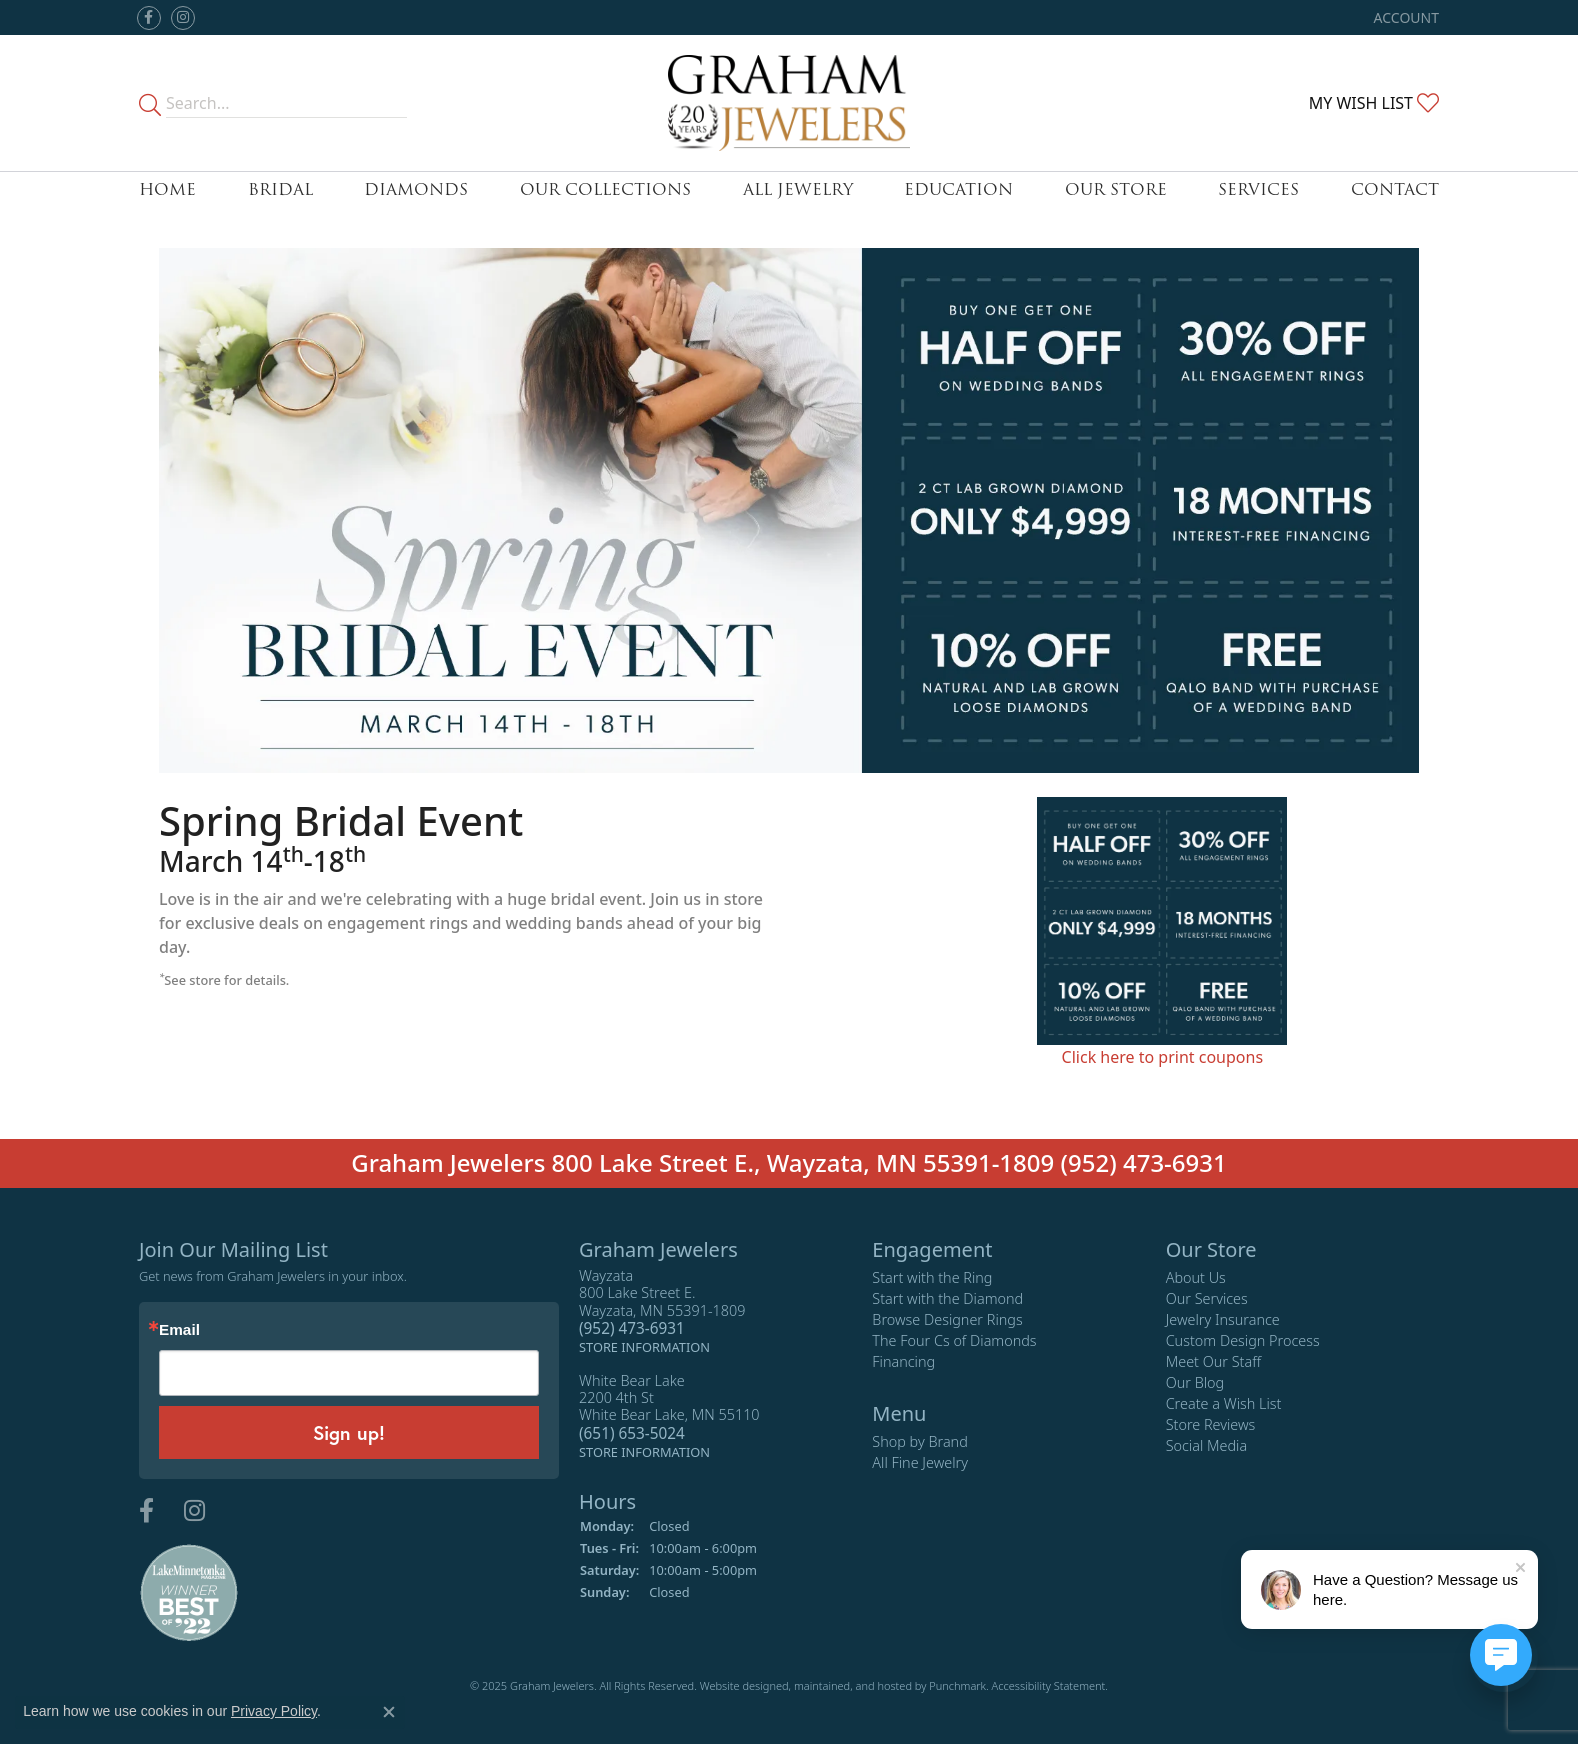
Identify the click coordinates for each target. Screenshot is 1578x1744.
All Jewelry (798, 189)
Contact (1395, 189)
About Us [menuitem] (1196, 1277)
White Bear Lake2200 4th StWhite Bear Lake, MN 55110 (669, 1415)
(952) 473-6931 (1144, 1162)
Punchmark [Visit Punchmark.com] (957, 1685)
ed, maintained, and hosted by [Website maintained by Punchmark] (852, 1685)
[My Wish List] (1374, 103)
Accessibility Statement (1049, 1685)
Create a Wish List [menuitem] (1224, 1403)
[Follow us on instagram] (183, 18)
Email (179, 1329)
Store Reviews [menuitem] (1211, 1424)
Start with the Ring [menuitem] (932, 1277)
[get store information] (644, 1346)
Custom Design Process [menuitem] (1243, 1340)
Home (167, 189)
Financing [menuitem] (903, 1361)
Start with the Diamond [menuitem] (947, 1298)
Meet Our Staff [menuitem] (1213, 1361)
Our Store (1116, 189)
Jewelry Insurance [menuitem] (1223, 1319)
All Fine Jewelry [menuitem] (920, 1462)
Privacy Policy (274, 1711)
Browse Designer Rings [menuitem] (947, 1319)
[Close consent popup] (389, 1712)
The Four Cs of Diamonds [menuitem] (954, 1340)
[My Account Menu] (1406, 17)
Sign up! (349, 1431)
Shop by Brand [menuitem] (919, 1441)
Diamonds (416, 189)
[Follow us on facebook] (149, 18)
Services (1258, 189)
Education (958, 189)
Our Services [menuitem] (1207, 1298)
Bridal (280, 189)
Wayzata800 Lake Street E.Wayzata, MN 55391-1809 (662, 1311)
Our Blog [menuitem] (1195, 1382)
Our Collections (605, 189)
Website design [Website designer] (738, 1685)
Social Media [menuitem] (1207, 1445)
